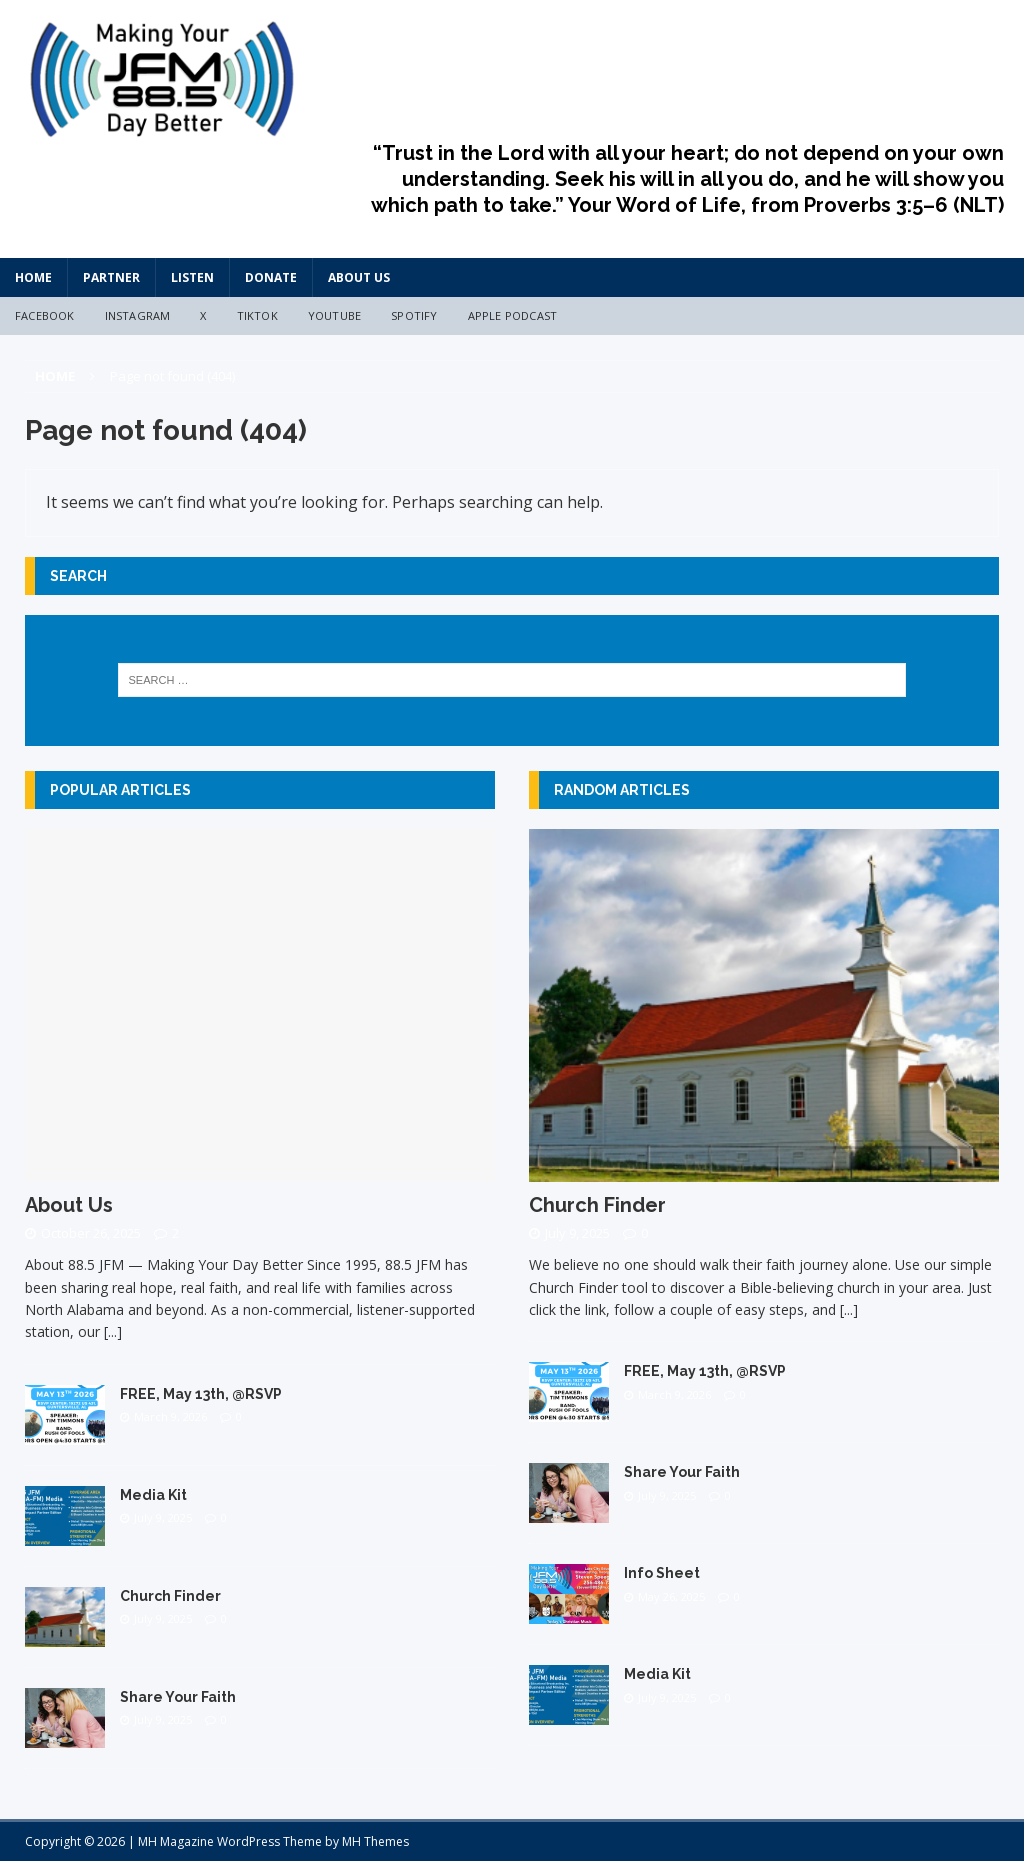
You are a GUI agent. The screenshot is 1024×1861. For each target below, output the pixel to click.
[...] (113, 1331)
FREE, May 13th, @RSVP (201, 1394)
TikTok (257, 315)
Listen (192, 277)
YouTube (334, 315)
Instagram (138, 315)
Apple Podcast (513, 315)
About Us (359, 277)
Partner (111, 277)
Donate (271, 277)
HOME (33, 277)
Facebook (45, 315)
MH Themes (375, 1841)
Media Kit (153, 1495)
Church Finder (170, 1596)
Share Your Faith (178, 1697)
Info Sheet (662, 1573)
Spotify (414, 315)
